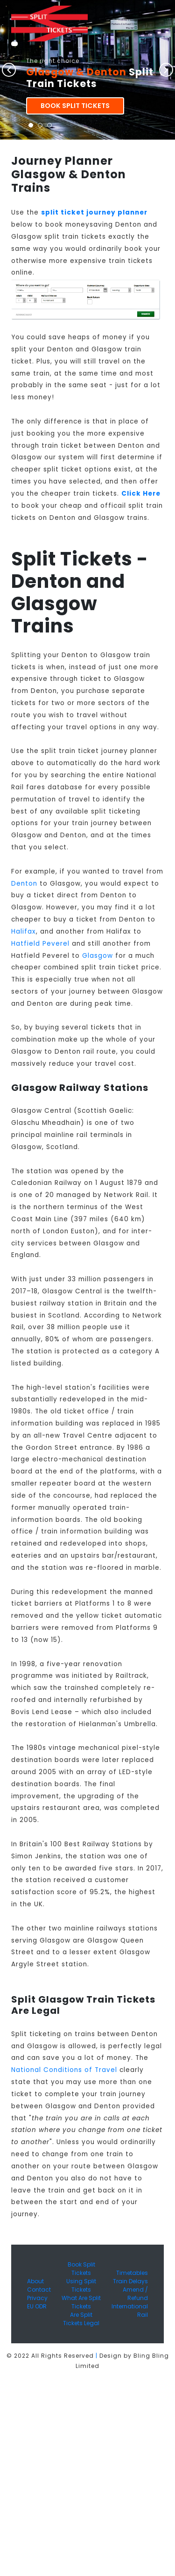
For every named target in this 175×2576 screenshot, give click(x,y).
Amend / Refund (135, 2294)
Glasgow (97, 955)
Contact (39, 2290)
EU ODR (37, 2306)
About (35, 2281)
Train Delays (130, 2281)
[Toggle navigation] (14, 43)
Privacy (37, 2298)
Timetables (132, 2273)
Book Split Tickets (75, 105)
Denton (24, 883)
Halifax (23, 931)
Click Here (141, 493)
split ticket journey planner (94, 212)
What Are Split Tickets (81, 2302)
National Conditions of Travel (64, 2069)
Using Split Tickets (81, 2285)
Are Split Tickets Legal (81, 2319)
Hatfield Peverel (40, 943)
